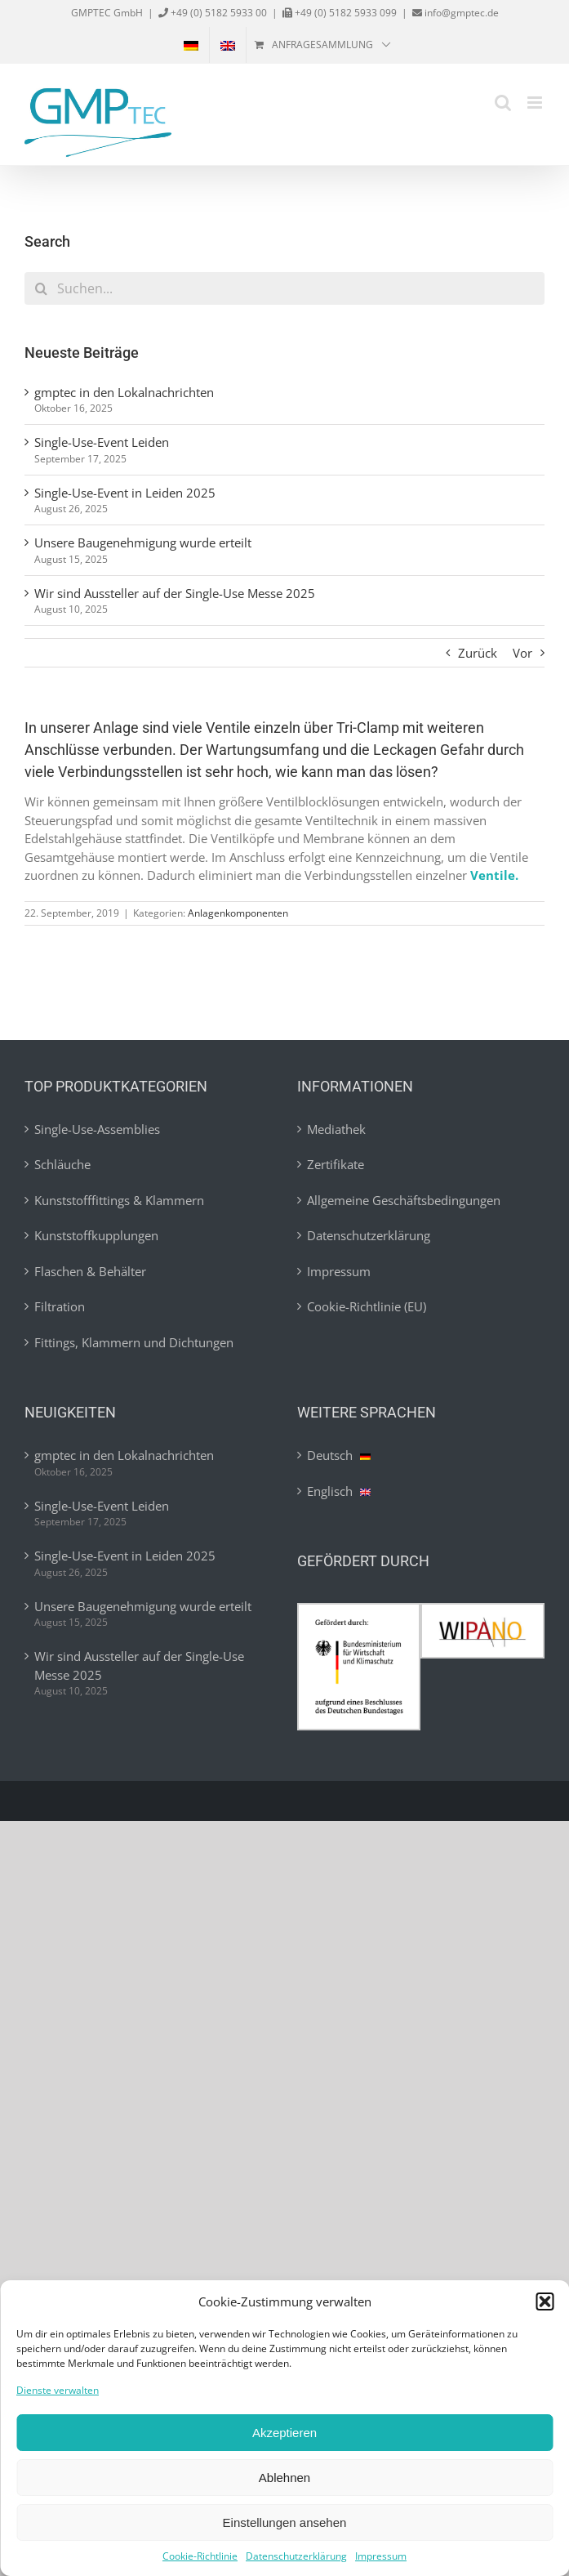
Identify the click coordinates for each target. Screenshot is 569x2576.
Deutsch (339, 1455)
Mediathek (336, 1129)
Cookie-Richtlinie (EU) (366, 1306)
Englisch (339, 1491)
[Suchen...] (284, 288)
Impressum (381, 2556)
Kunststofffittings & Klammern (119, 1200)
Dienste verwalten (57, 2390)
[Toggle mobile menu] (536, 102)
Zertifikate (335, 1164)
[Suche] (40, 288)
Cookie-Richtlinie (200, 2556)
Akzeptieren (284, 2433)
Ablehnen (284, 2477)
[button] (544, 2301)
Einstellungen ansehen (285, 2522)
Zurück (477, 653)
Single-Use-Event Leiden (101, 442)
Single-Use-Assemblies (97, 1129)
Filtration (59, 1306)
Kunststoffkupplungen (96, 1235)
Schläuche (62, 1164)
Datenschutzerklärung (296, 2556)
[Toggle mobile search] (503, 102)
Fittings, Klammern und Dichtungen (133, 1342)
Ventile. (494, 875)
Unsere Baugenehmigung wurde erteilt (142, 542)
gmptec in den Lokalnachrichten (124, 392)
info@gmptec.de (460, 13)
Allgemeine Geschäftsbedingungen (403, 1200)
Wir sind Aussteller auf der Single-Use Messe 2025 (174, 593)
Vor (522, 653)
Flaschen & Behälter (90, 1271)
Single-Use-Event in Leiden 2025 (125, 492)
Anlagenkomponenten (238, 913)
